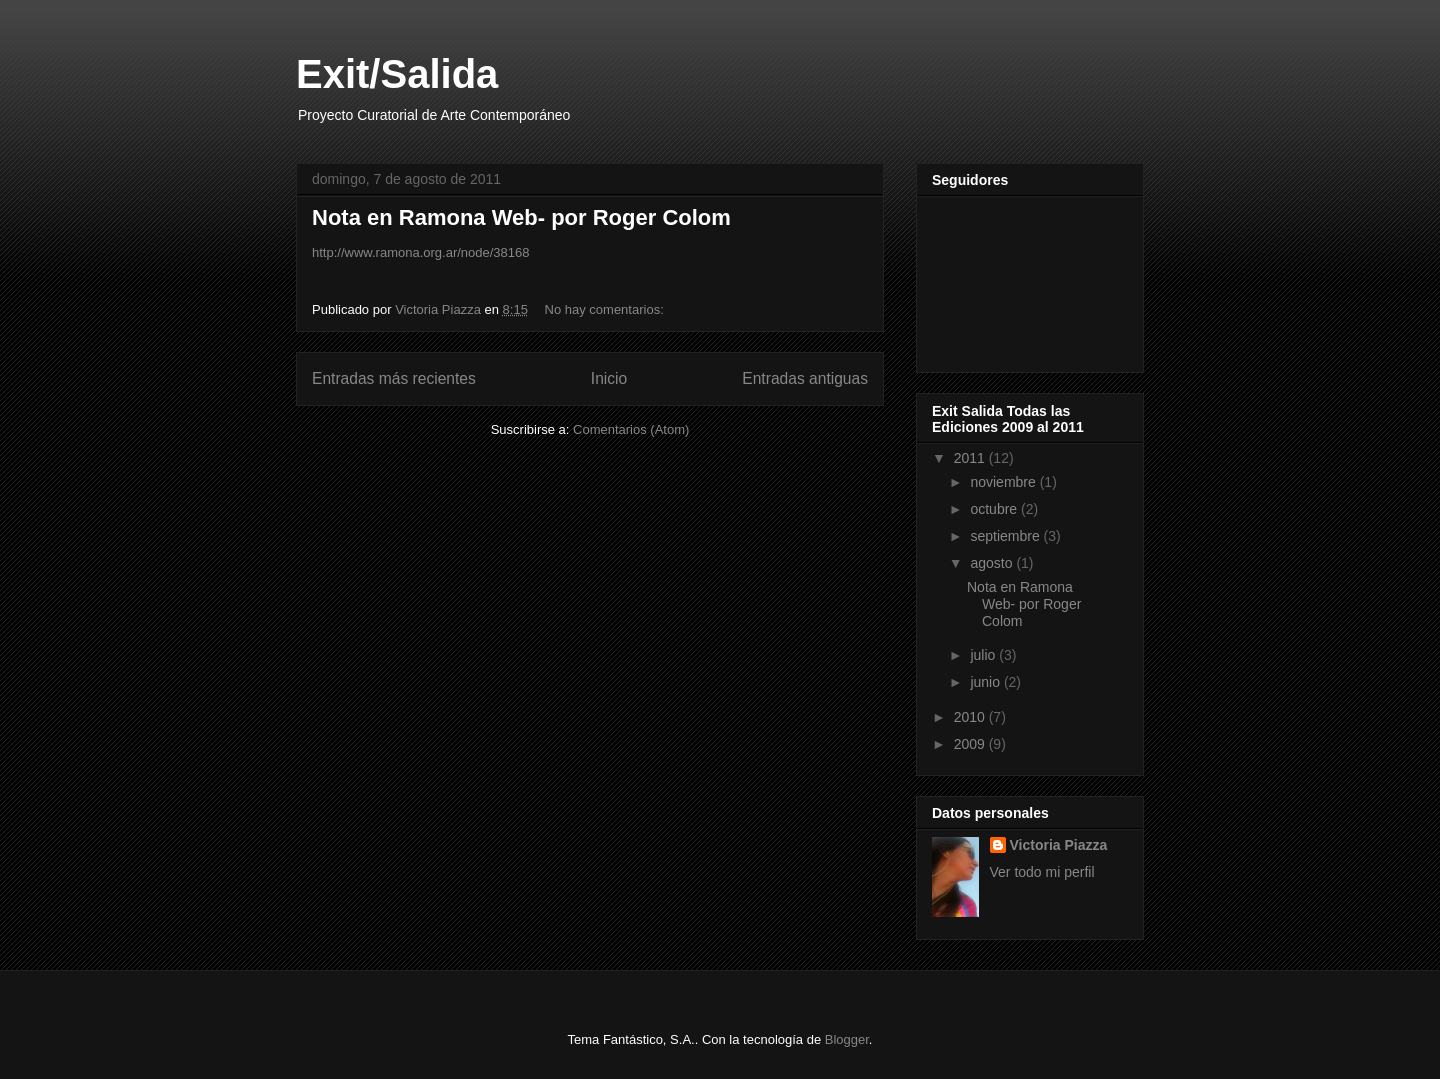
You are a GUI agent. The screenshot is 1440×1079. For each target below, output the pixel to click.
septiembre (1006, 536)
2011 (971, 458)
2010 (971, 717)
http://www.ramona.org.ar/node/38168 (421, 252)
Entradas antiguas (805, 378)
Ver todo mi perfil (1042, 872)
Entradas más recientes (394, 378)
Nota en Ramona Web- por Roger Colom (521, 217)
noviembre (1004, 482)
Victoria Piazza (1059, 845)
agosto (993, 563)
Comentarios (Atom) (631, 429)
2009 (971, 744)
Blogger (847, 1039)
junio (986, 682)
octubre (995, 509)
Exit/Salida (397, 74)
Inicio (609, 378)
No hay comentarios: (606, 309)
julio (984, 655)
